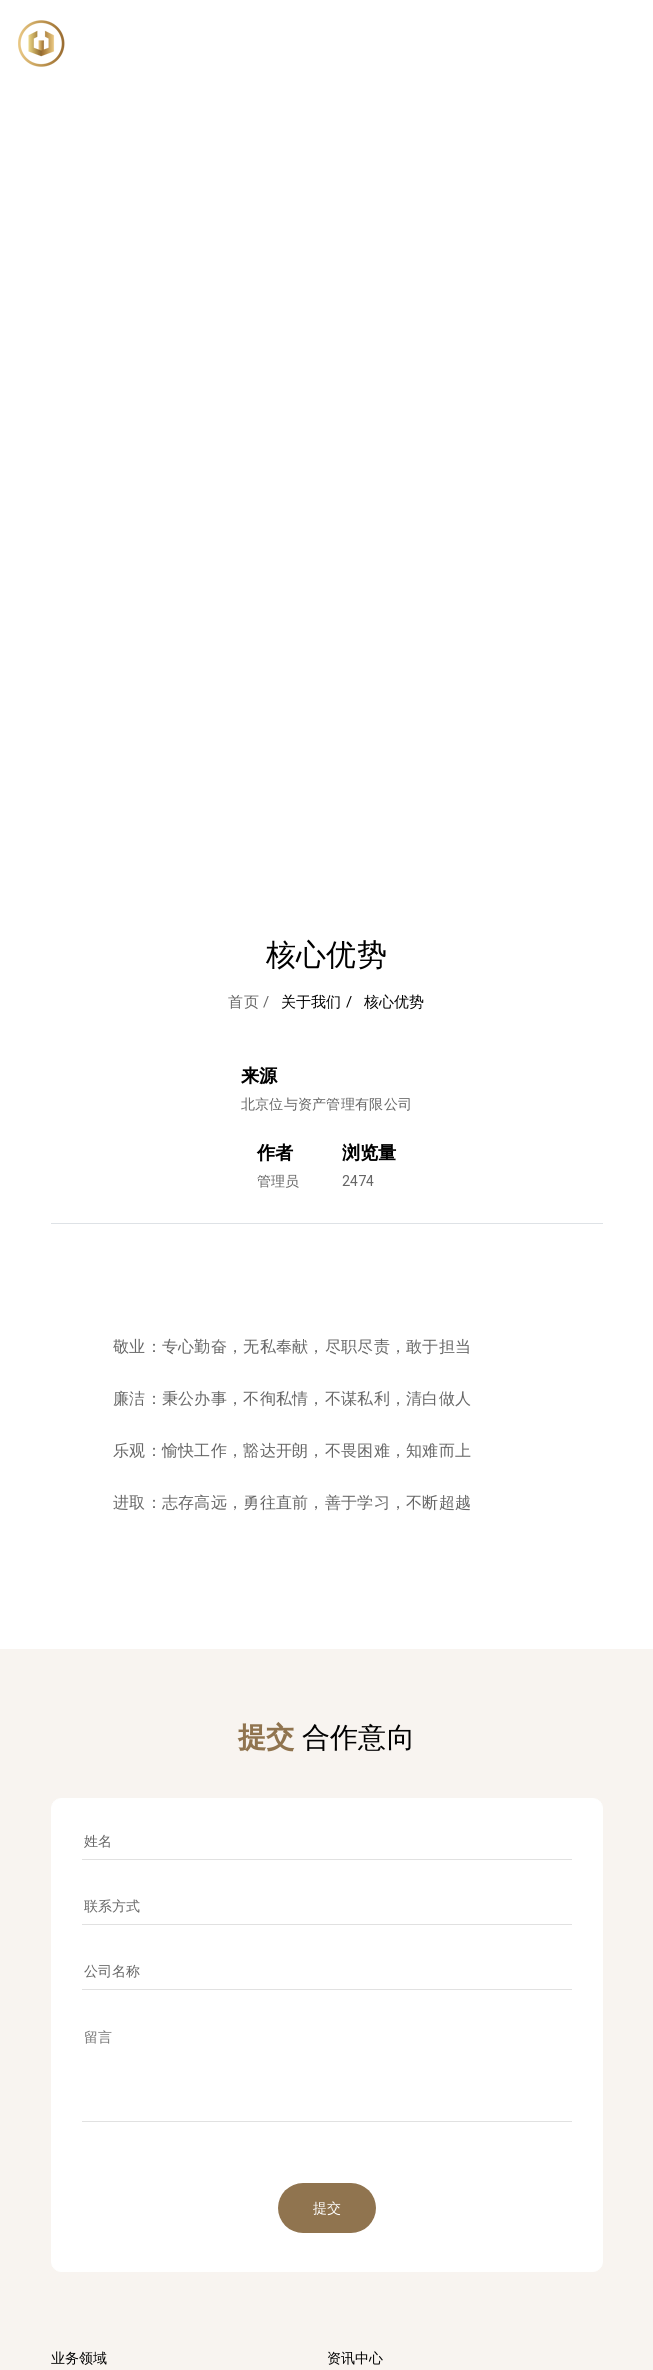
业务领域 (79, 2358)
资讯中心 (355, 2358)
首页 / (248, 1002)
